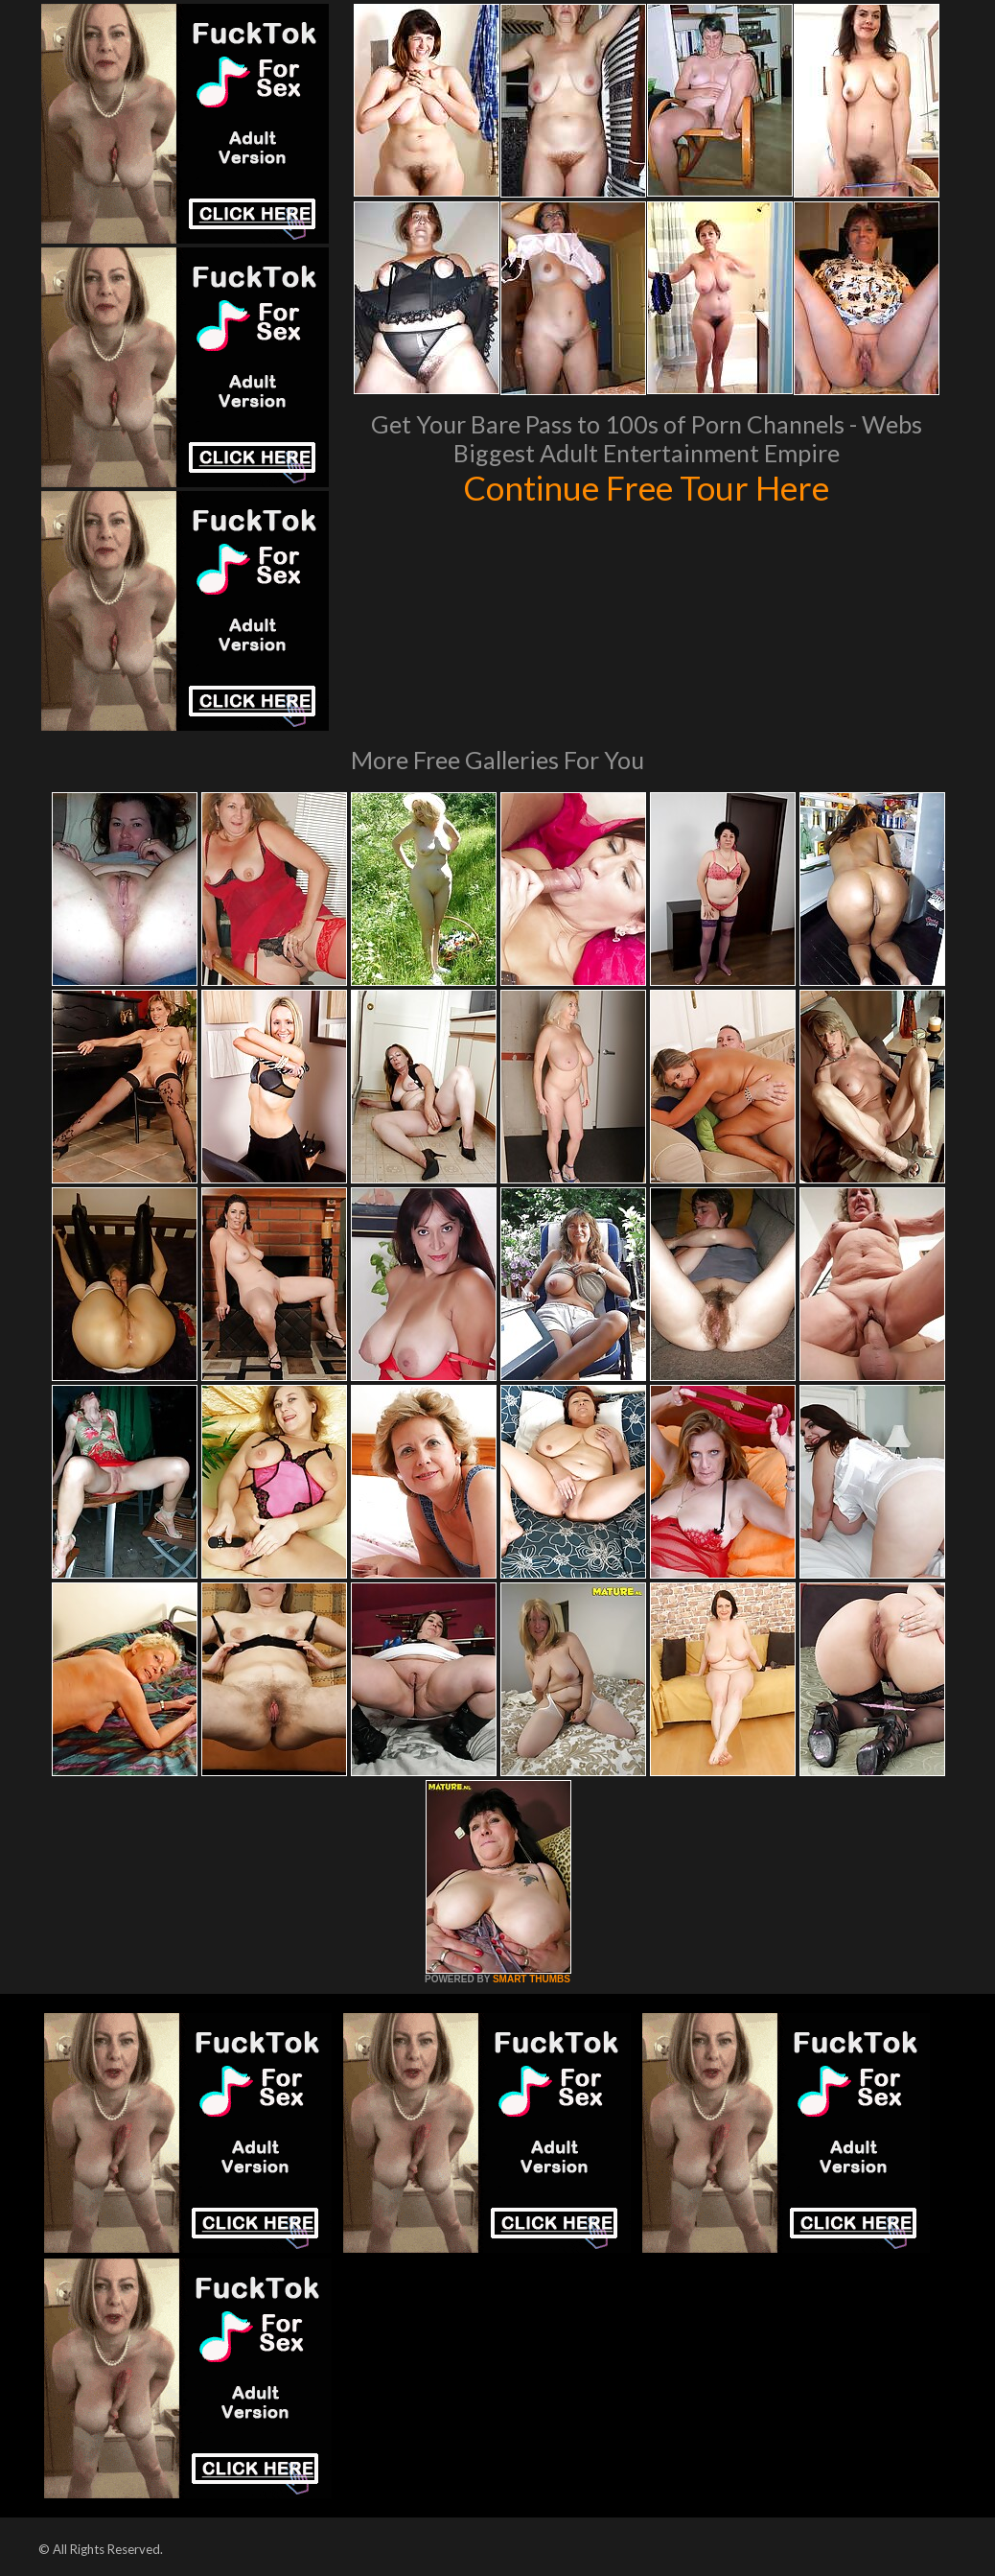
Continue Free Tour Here (646, 487)
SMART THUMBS (531, 1979)
